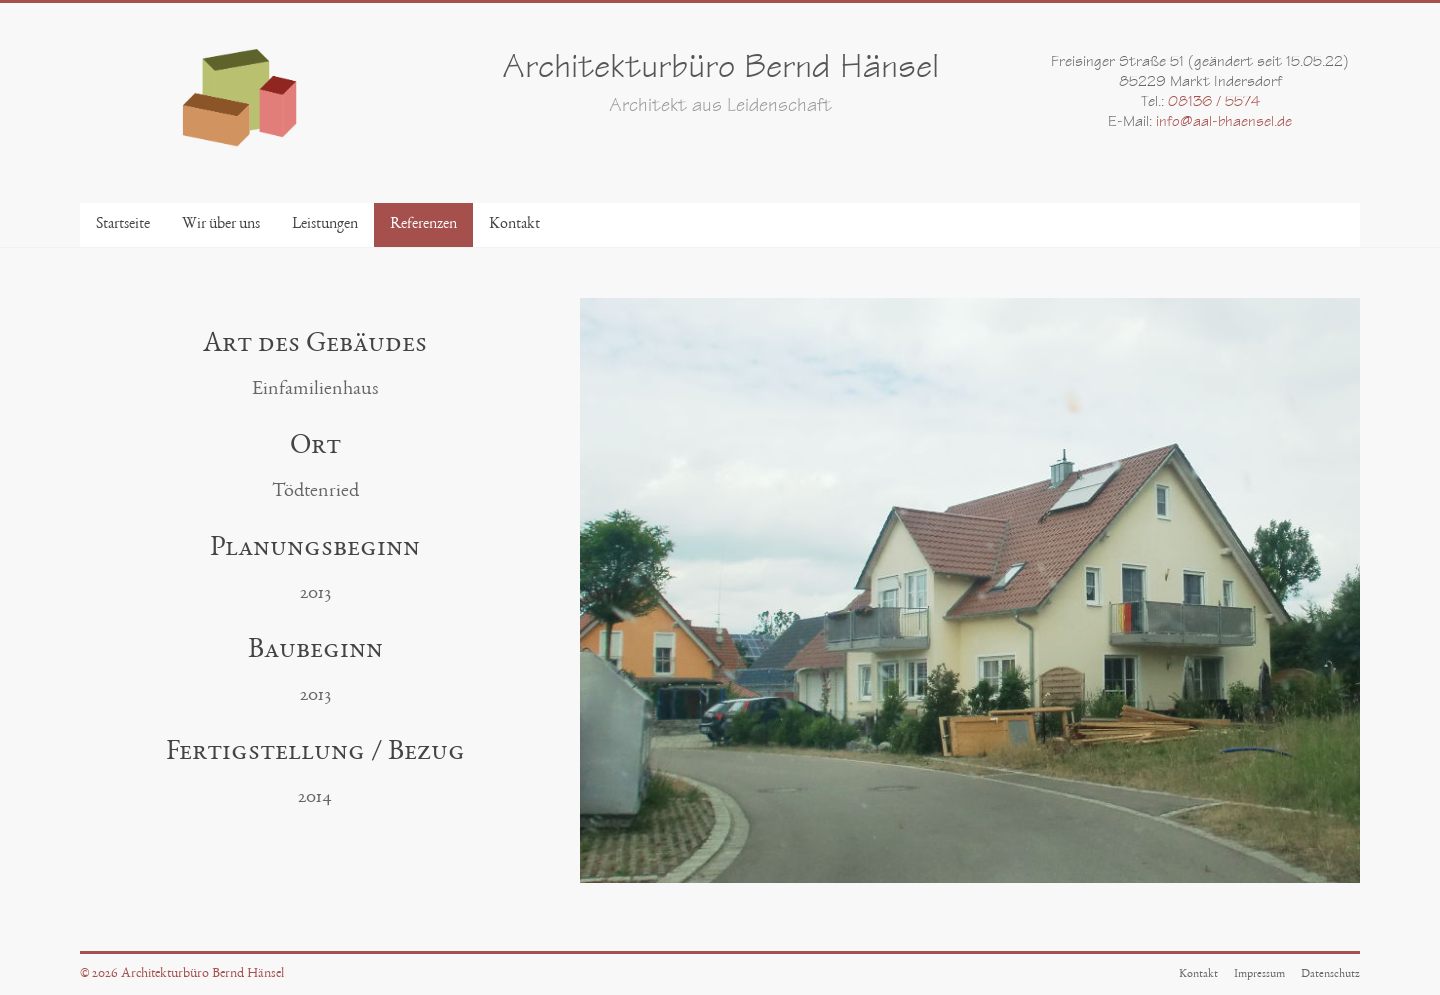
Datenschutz (1330, 974)
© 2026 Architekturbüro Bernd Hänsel (182, 974)
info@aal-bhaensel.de (1224, 123)
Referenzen (423, 225)
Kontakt (514, 225)
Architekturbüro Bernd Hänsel (720, 70)
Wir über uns (221, 225)
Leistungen (325, 225)
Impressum (1259, 974)
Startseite (123, 225)
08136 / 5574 (1214, 103)
